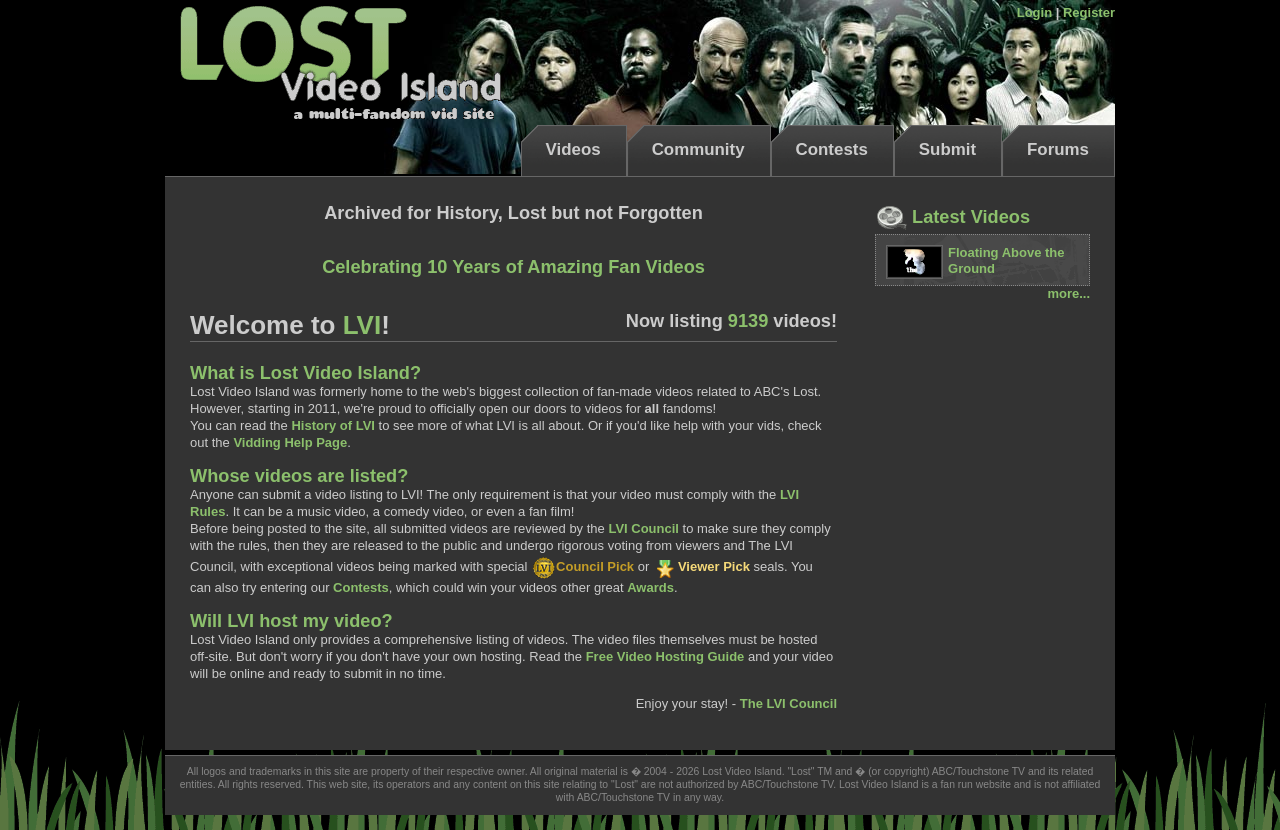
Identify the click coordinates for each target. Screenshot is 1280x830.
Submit (947, 149)
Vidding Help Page (290, 442)
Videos (573, 149)
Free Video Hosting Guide (665, 656)
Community (698, 149)
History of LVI (333, 425)
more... (1068, 293)
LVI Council (643, 528)
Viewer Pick (701, 566)
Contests (832, 149)
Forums (1058, 149)
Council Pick (582, 566)
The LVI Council (788, 703)
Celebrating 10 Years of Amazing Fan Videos (513, 267)
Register (1089, 12)
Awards (650, 587)
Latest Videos (952, 217)
